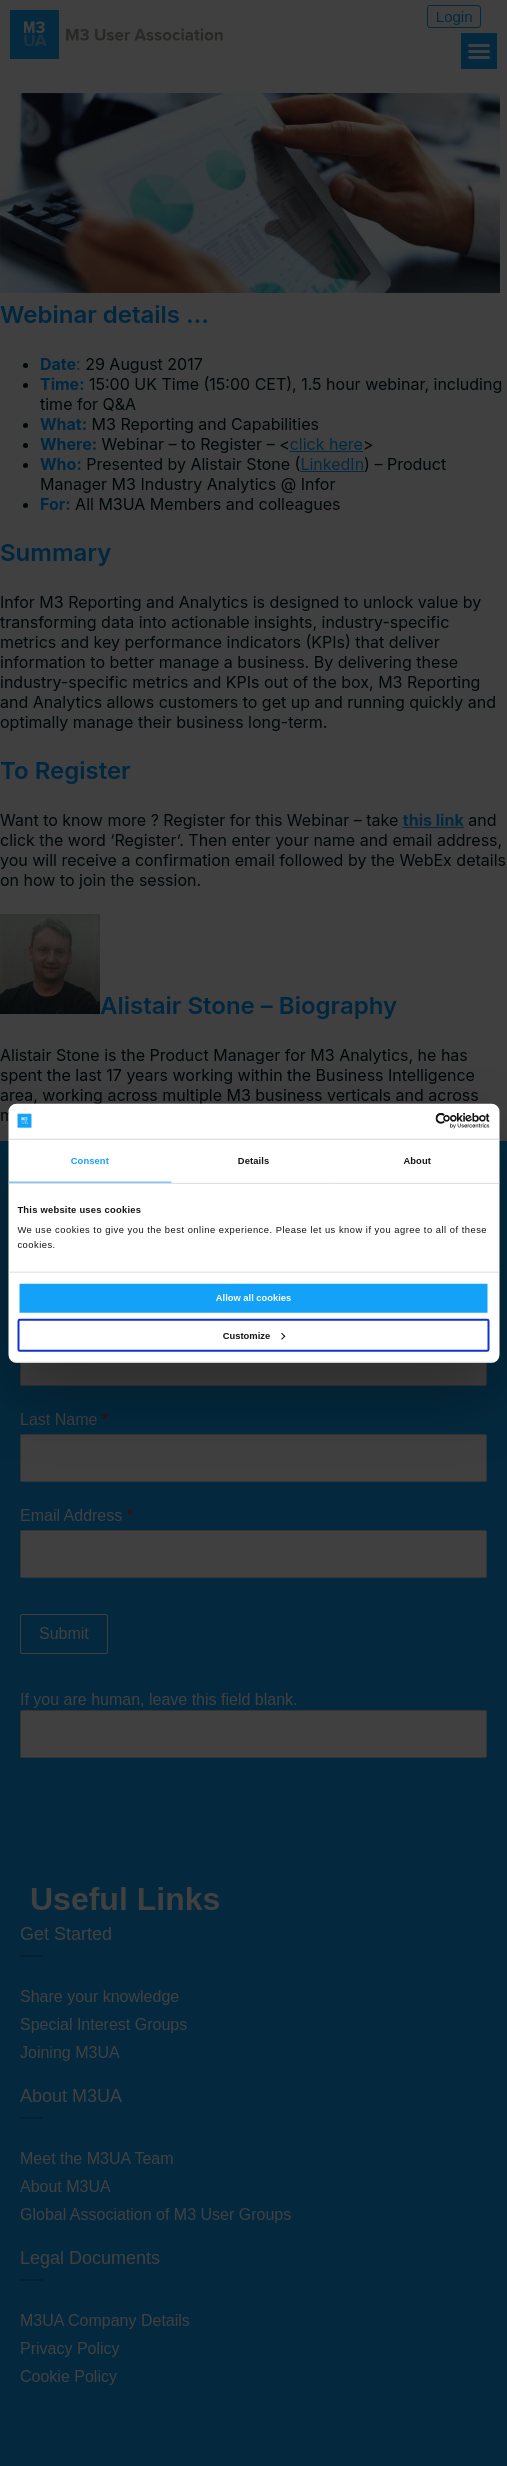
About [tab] (417, 1161)
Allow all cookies (253, 1298)
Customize (254, 1336)
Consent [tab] (90, 1161)
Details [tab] (253, 1161)
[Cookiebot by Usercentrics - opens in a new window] (402, 1121)
